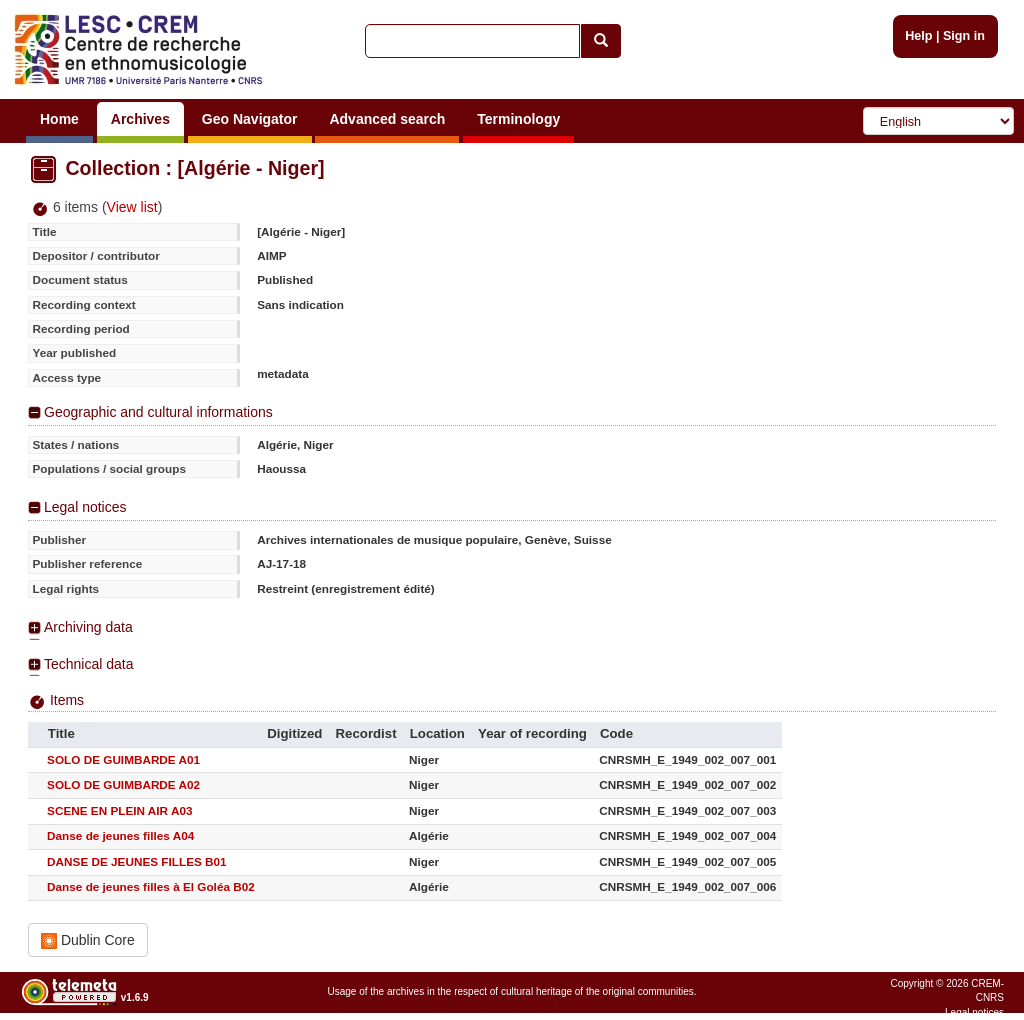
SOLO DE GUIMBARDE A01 (123, 759)
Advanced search (387, 119)
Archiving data (88, 627)
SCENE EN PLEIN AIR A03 (119, 810)
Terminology (518, 119)
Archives (140, 119)
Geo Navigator (250, 119)
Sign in (964, 36)
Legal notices (85, 507)
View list (132, 207)
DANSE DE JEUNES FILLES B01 (137, 861)
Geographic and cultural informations (158, 412)
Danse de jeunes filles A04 (120, 835)
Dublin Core (88, 940)
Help (918, 36)
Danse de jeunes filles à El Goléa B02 (151, 886)
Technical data (89, 664)
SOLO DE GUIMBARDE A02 (123, 784)
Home (59, 119)
